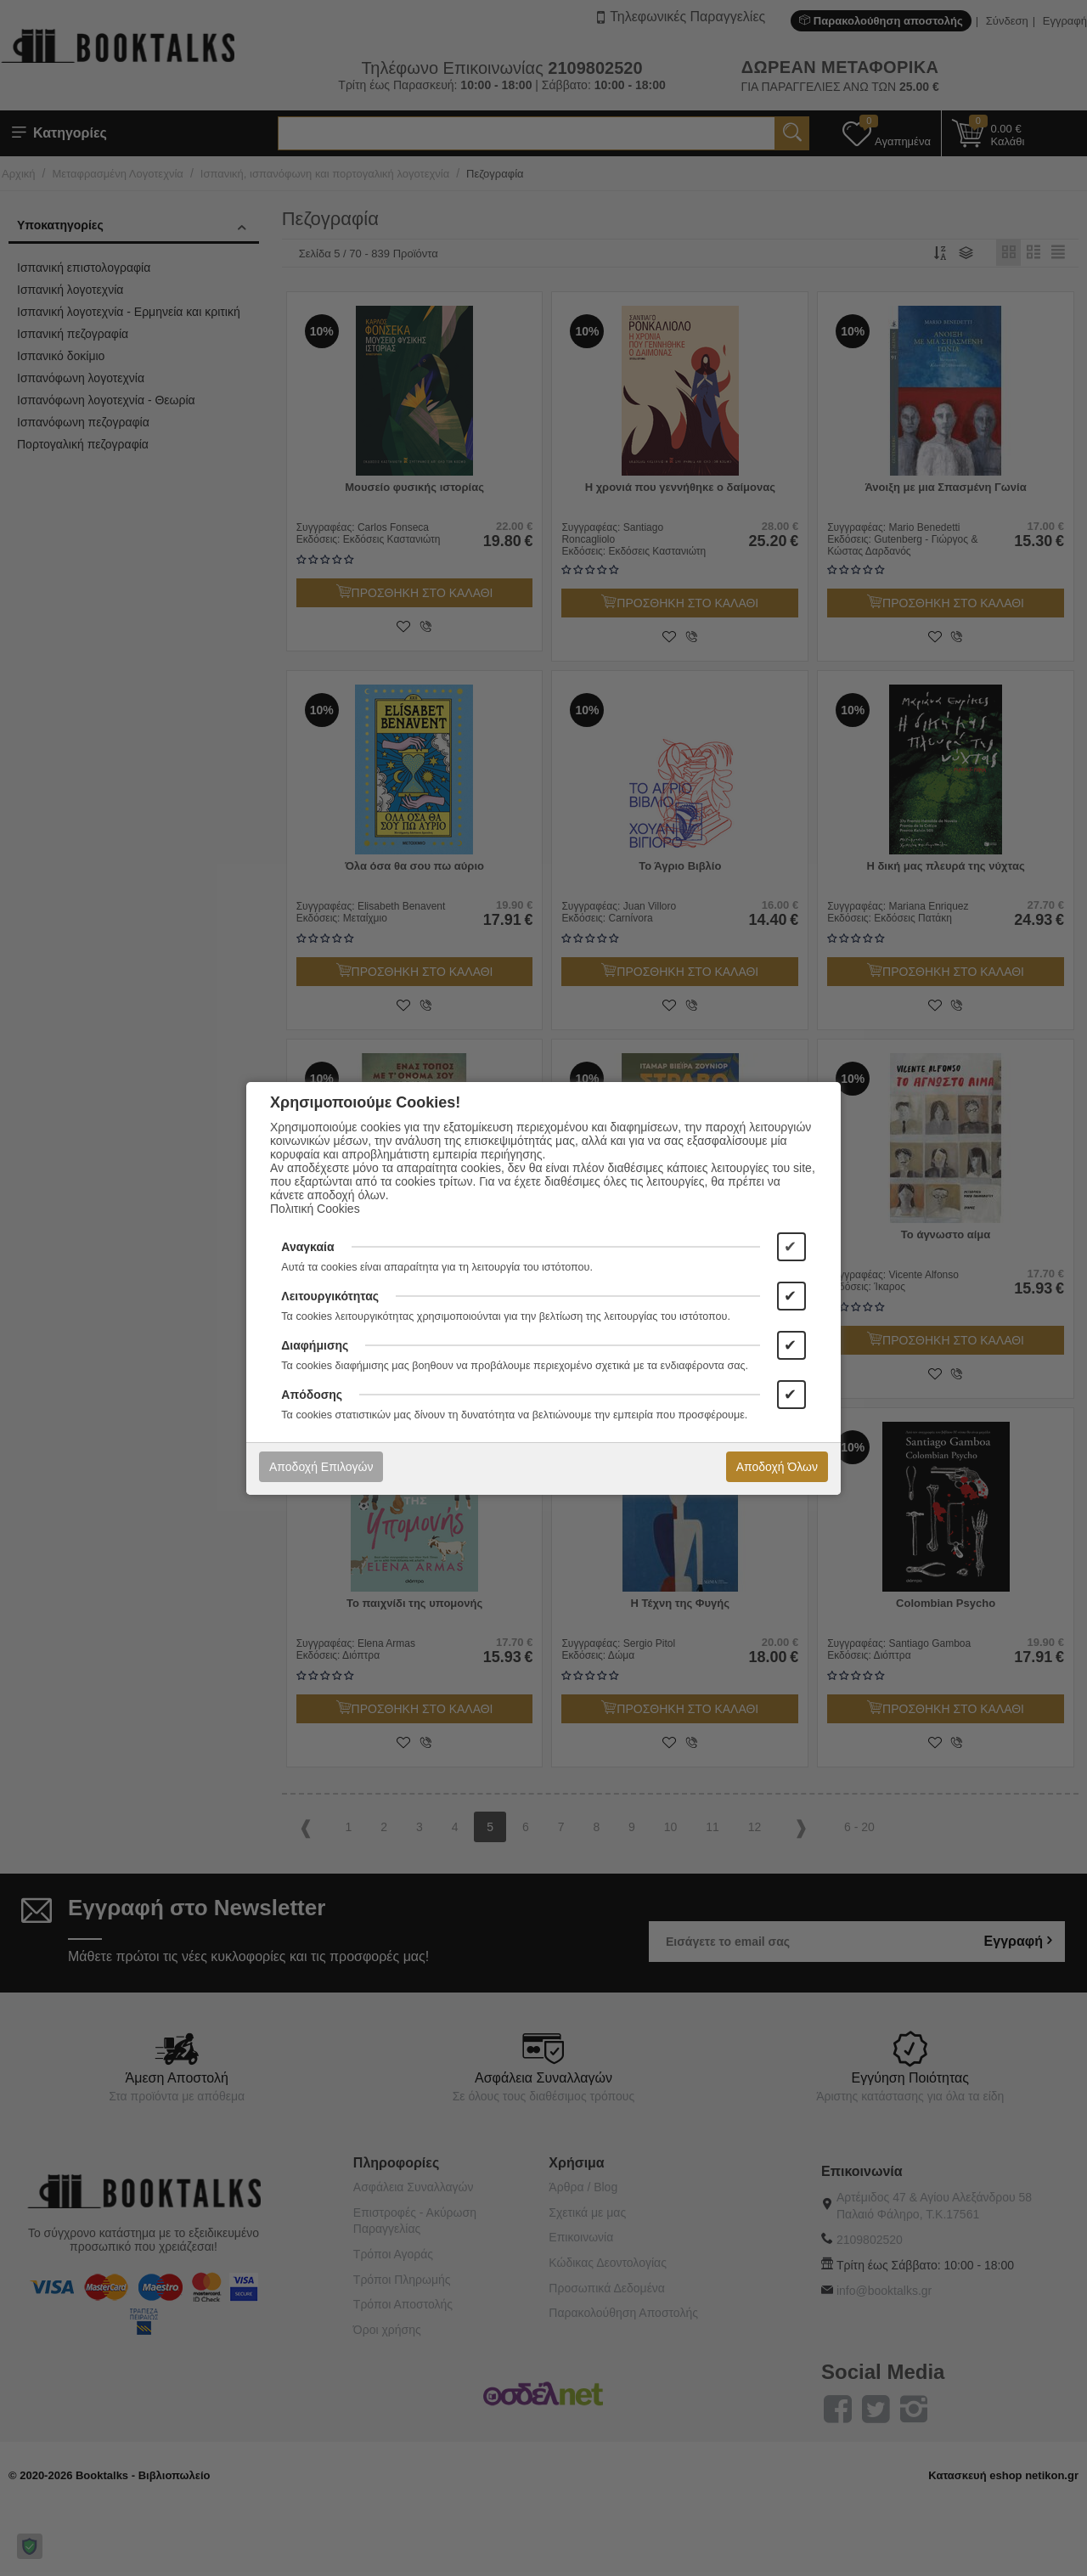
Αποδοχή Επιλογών (321, 1467)
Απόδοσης (311, 1394)
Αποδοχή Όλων (777, 1467)
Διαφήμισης (314, 1345)
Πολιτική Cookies (315, 1208)
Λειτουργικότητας (330, 1296)
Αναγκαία (307, 1247)
